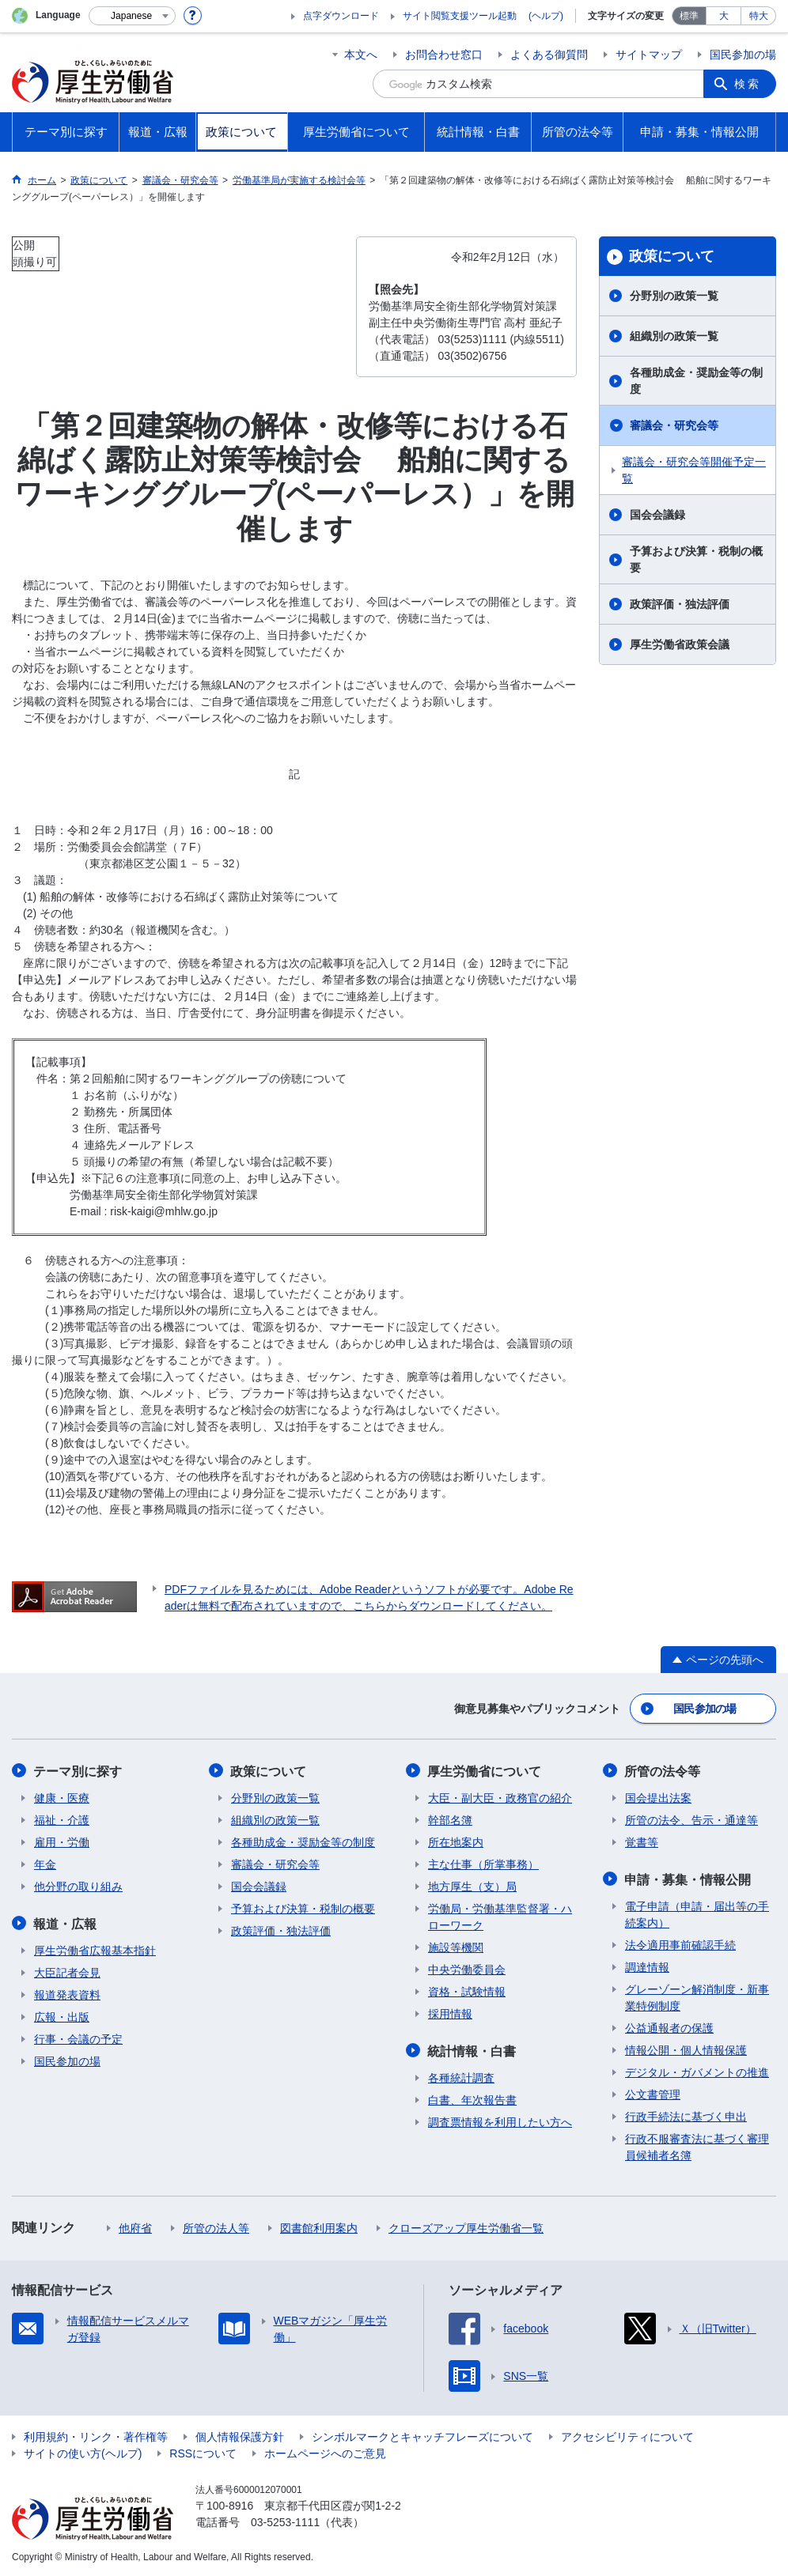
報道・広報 (65, 1922)
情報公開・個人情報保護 (686, 2048)
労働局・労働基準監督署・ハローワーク (500, 1916)
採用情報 (450, 2013)
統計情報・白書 (472, 2050)
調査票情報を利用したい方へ (500, 2120)
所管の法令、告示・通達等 (691, 1819)
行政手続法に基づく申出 (686, 2115)
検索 (747, 83)
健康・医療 (61, 1797)
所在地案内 (455, 1841)
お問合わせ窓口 (444, 54)
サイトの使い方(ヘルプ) (83, 2452)
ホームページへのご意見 (325, 2452)
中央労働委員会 (467, 1968)
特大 (758, 15)
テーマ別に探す (78, 1770)
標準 (689, 15)
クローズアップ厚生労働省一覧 (466, 2226)
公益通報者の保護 (669, 2026)
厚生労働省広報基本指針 (95, 1949)
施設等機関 (455, 1946)
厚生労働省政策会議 (679, 644)
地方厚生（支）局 (472, 1885)
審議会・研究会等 (674, 425)
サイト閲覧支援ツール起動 (460, 15)
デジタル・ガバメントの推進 (697, 2070)
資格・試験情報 (467, 1991)
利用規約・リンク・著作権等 (96, 2435)
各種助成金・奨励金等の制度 (696, 380)
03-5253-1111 (285, 2520)
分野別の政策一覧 (674, 295)
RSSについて (203, 2452)
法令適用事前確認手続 (680, 1943)
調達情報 (647, 1965)
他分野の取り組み (78, 1885)
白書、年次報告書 (472, 2098)
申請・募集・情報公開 (688, 1878)
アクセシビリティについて (627, 2435)
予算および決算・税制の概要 (696, 559)
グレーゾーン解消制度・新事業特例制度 (697, 1996)
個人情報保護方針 (239, 2435)
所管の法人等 (216, 2226)
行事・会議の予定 (78, 2037)
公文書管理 (652, 2093)
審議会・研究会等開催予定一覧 (694, 470)
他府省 (135, 2226)
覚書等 (641, 1841)
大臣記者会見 (67, 1971)
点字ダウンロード (341, 15)
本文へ (360, 54)
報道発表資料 (67, 1993)
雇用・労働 (61, 1841)
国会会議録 (657, 514)
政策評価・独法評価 (679, 604)
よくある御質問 (549, 54)
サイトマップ (649, 54)
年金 (45, 1863)
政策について (671, 256)
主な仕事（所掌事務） (483, 1863)
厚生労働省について (485, 1770)
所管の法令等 (663, 1770)
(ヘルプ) (545, 15)
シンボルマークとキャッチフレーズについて (422, 2435)
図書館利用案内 (319, 2226)
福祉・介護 (61, 1819)
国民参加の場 (743, 54)
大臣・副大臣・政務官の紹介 (500, 1797)
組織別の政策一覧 (674, 336)
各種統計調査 (461, 2076)
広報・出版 (61, 2015)
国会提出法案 (658, 1797)
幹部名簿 (450, 1819)
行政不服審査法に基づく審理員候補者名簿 (697, 2145)
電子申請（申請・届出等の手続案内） (697, 1913)
